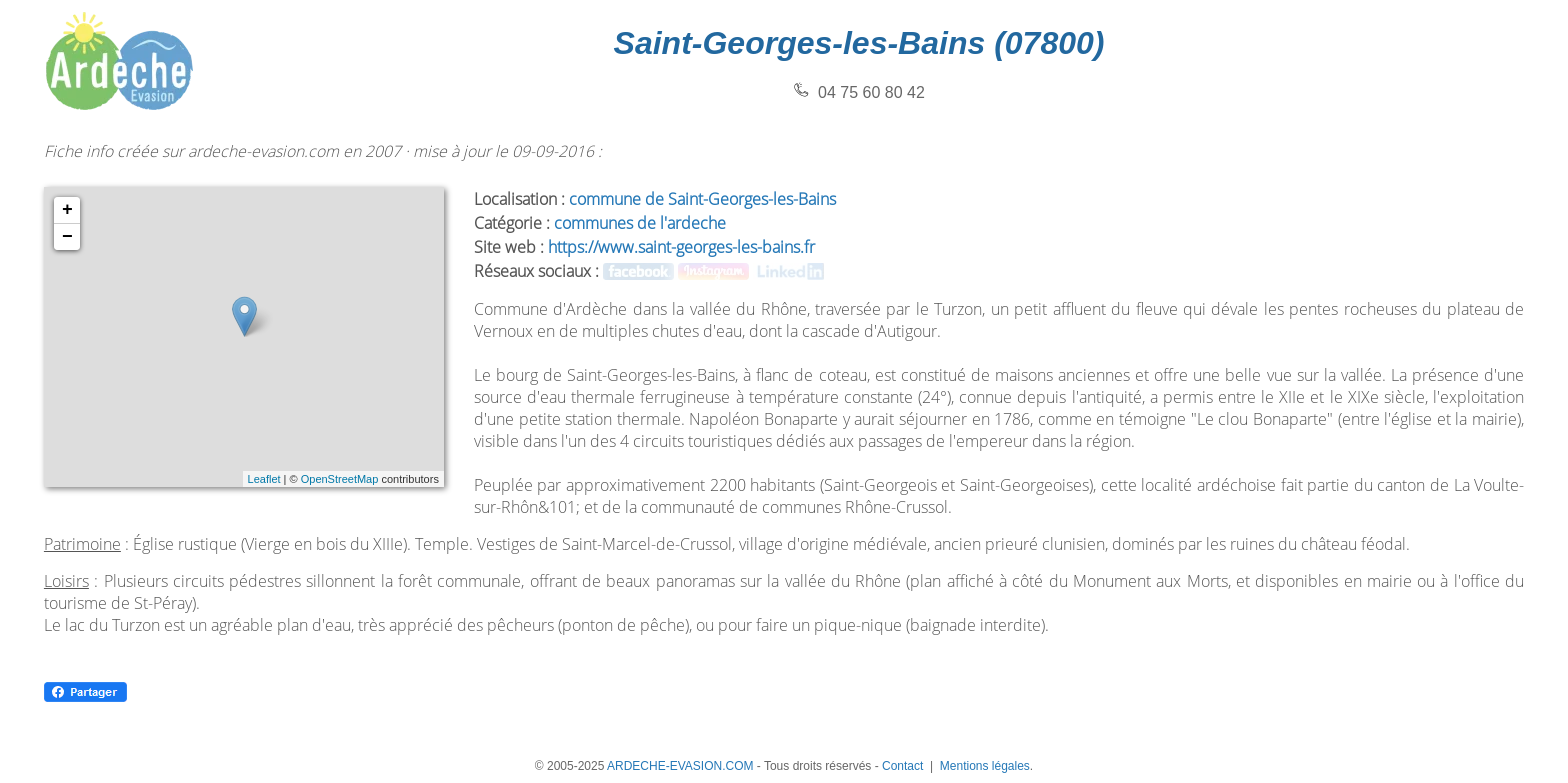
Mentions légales (985, 766)
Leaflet (264, 479)
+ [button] (67, 210)
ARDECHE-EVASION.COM (680, 766)
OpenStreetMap (340, 479)
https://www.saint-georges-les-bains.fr (681, 247)
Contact (902, 766)
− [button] (67, 237)
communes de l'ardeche (640, 223)
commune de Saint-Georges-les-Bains (702, 199)
